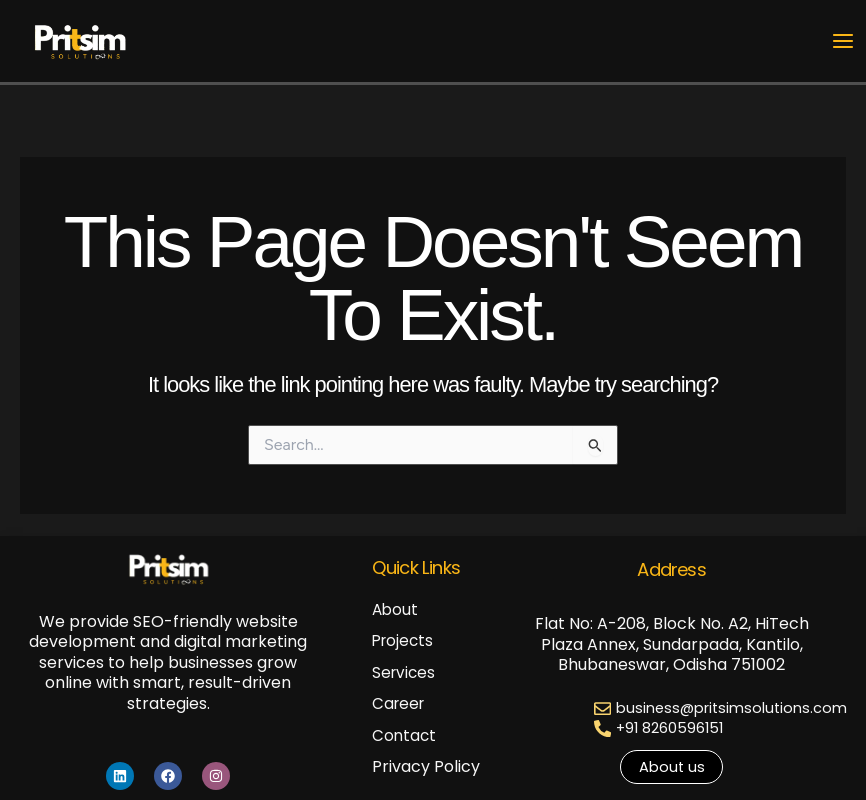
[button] (672, 767)
